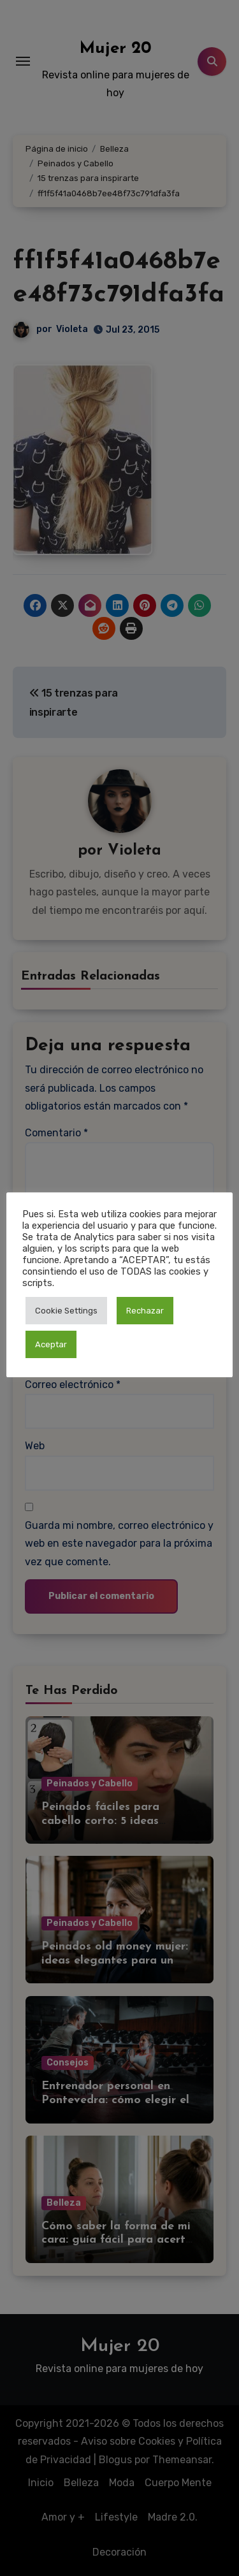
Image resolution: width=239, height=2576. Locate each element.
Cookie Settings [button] (66, 1310)
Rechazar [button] (145, 1310)
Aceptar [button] (51, 1344)
